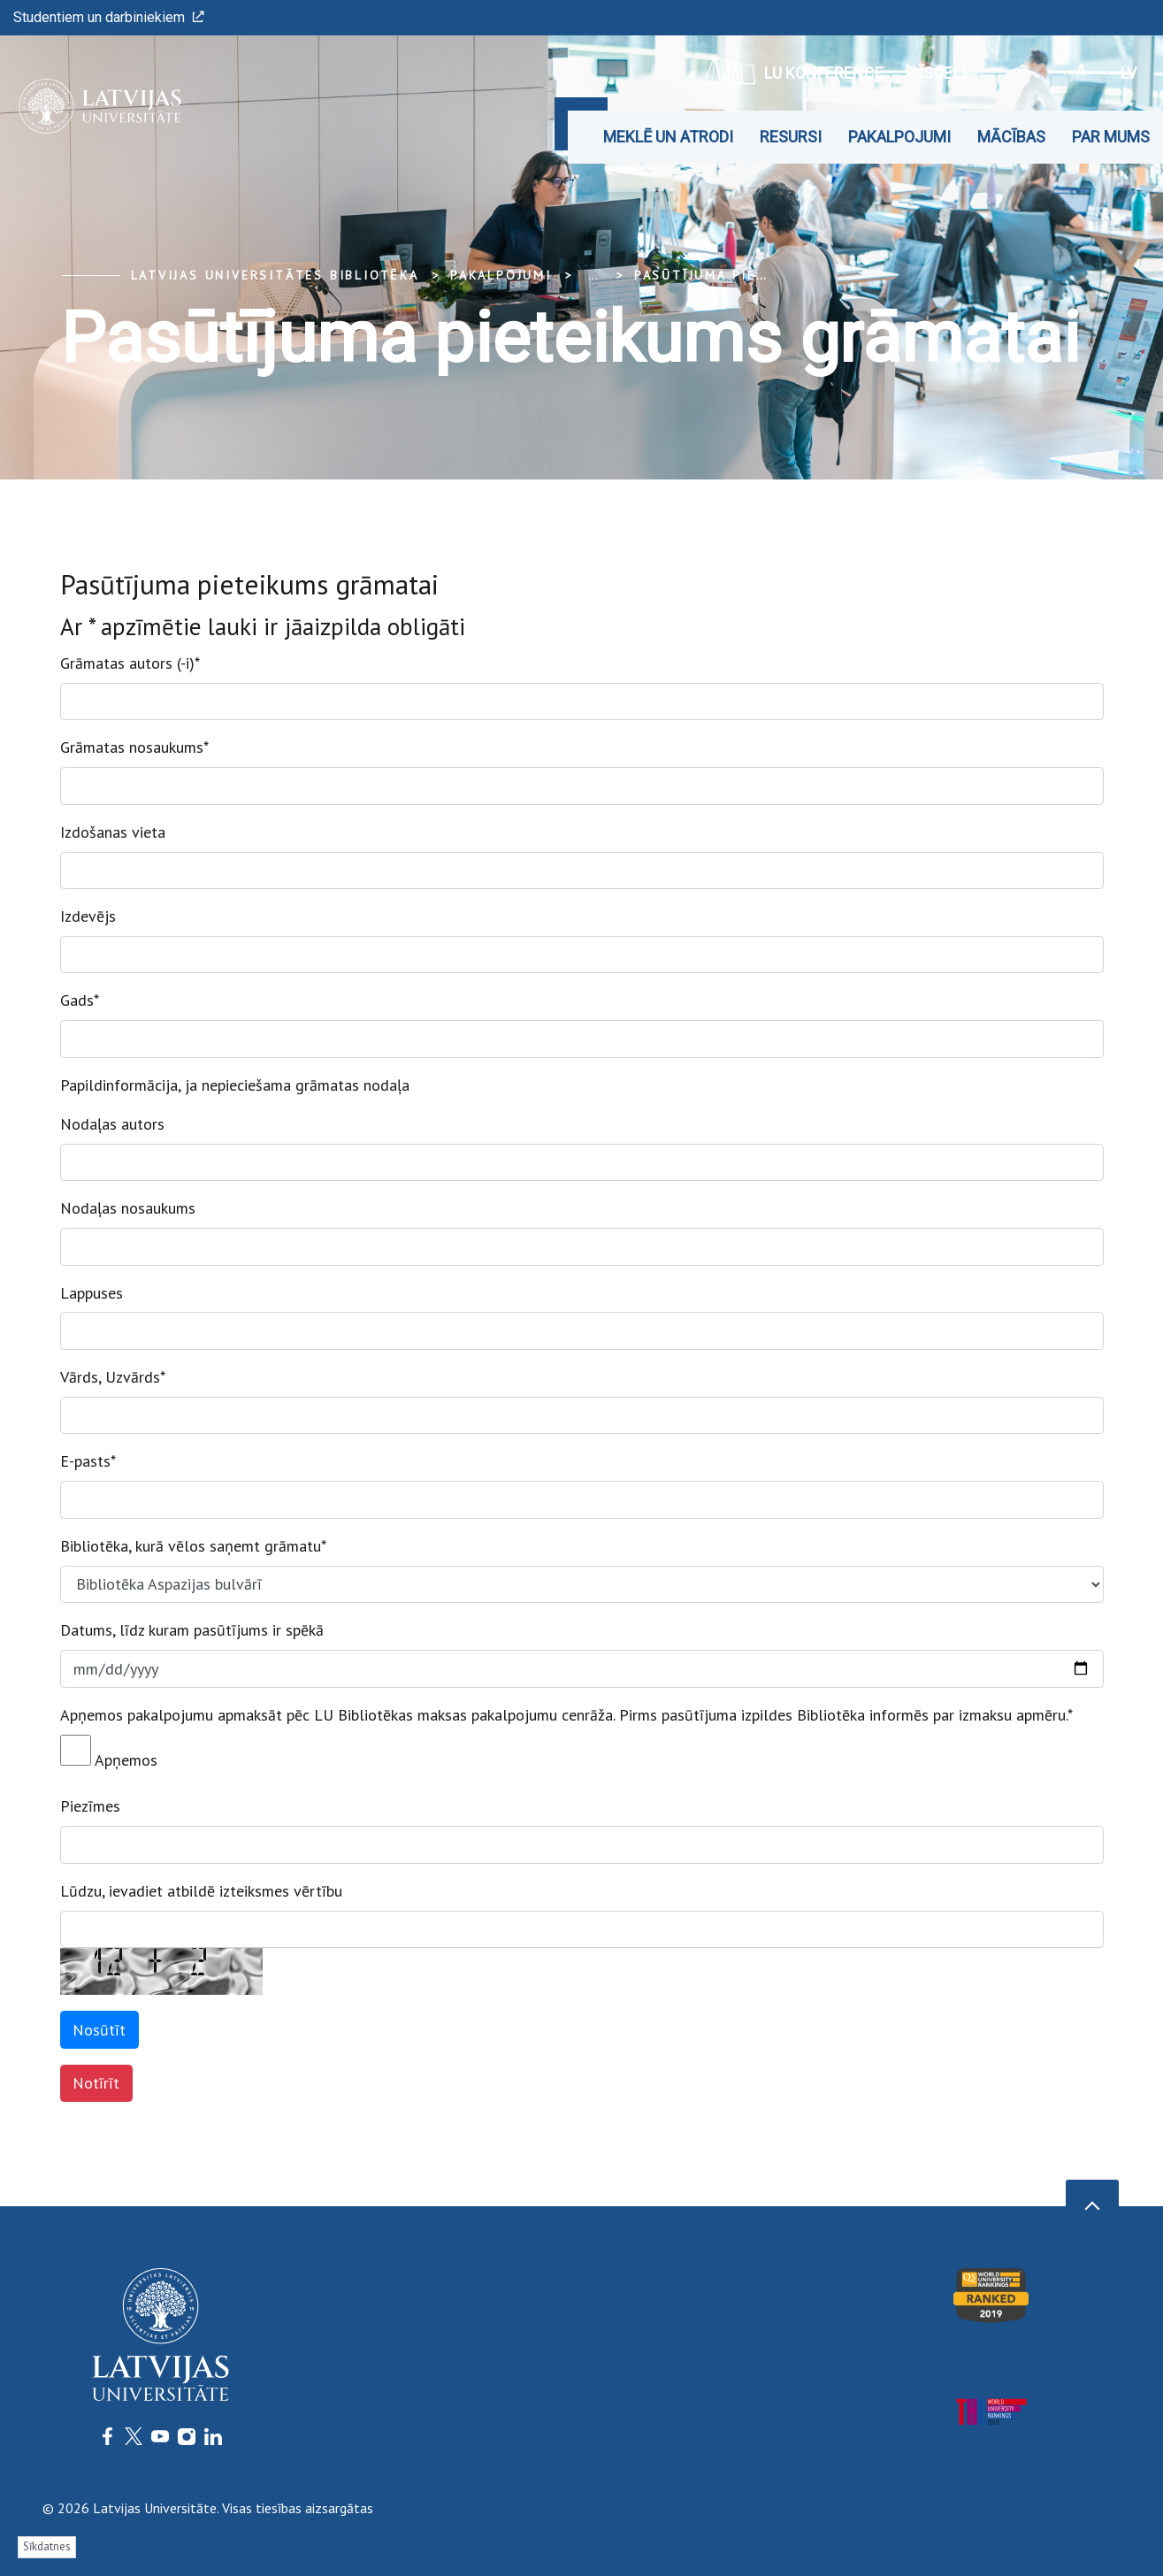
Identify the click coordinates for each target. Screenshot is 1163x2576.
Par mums (1111, 136)
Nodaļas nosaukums (127, 1208)
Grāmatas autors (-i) (130, 663)
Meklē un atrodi (668, 136)
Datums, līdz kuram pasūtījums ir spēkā (192, 1630)
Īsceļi (949, 73)
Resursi (791, 136)
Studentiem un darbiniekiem (108, 17)
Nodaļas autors (112, 1124)
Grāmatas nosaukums (134, 747)
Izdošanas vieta (112, 832)
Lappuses (91, 1293)
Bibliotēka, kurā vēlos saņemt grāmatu (193, 1546)
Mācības (1011, 136)
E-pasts (88, 1461)
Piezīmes (90, 1806)
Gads (79, 1000)
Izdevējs (88, 916)
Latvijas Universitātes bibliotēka (275, 275)
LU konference (795, 71)
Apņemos (108, 1752)
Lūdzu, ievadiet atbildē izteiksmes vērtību (201, 1891)
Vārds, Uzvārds (112, 1377)
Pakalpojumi (899, 136)
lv (1128, 73)
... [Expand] (593, 275)
